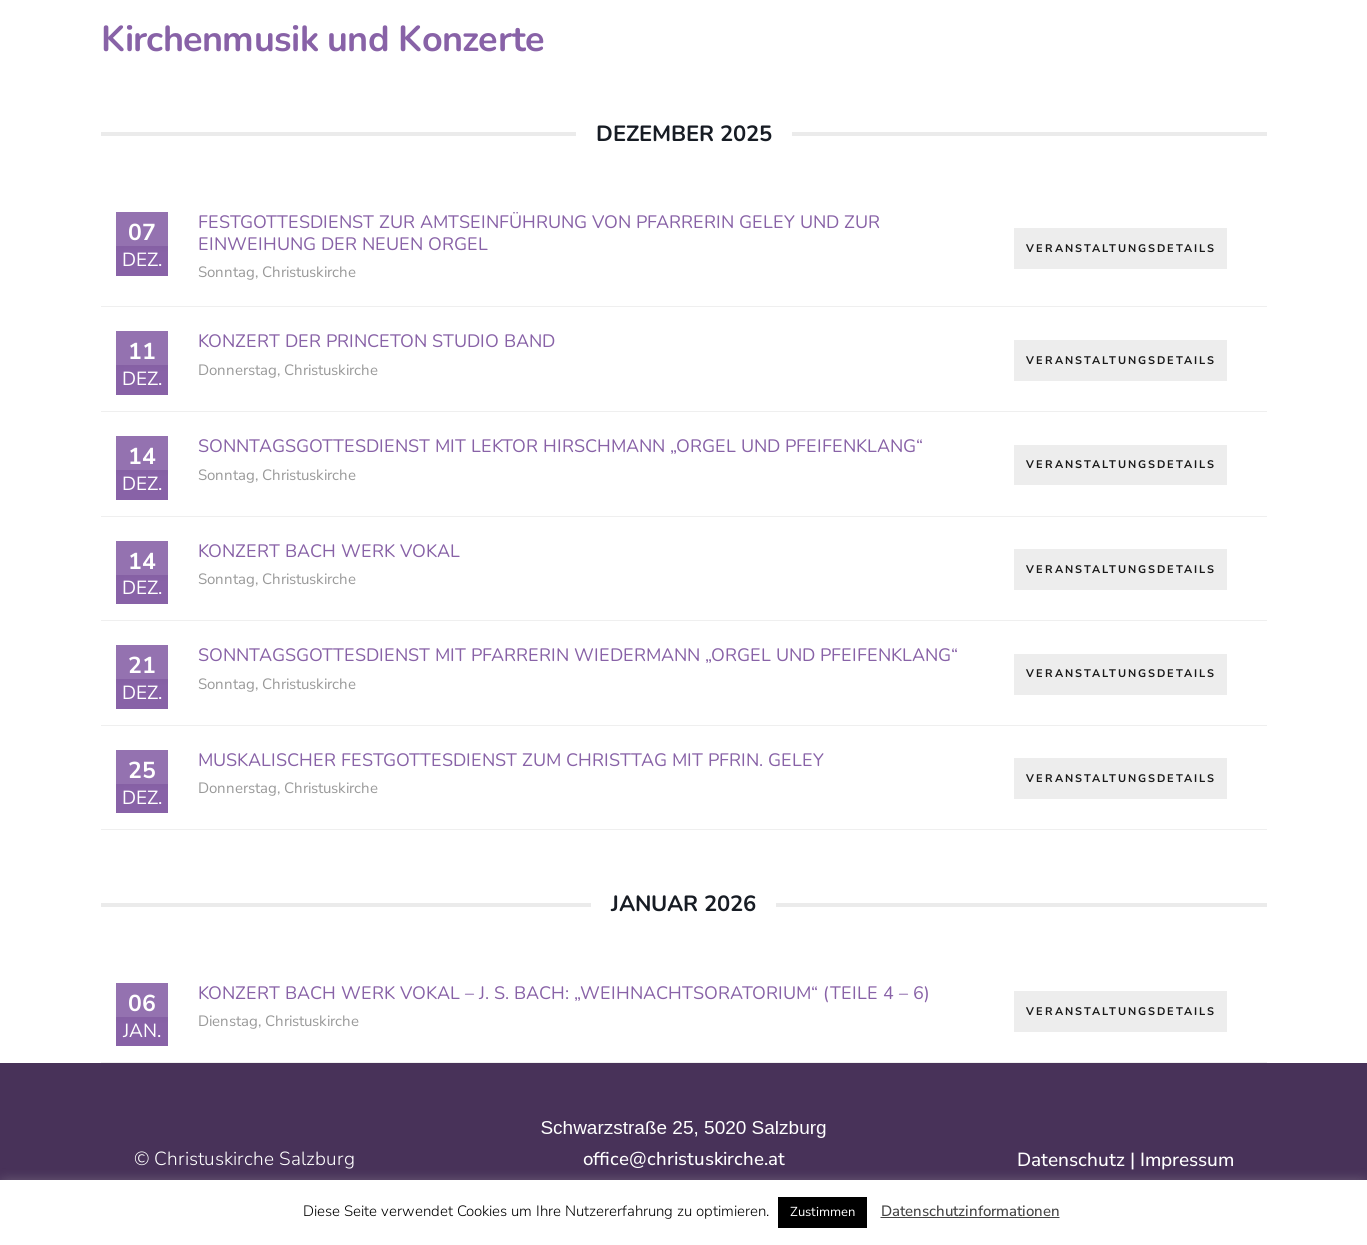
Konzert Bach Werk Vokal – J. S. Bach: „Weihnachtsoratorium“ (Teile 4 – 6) (564, 993)
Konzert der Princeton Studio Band (376, 341)
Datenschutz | (1078, 1160)
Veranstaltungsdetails (1121, 246)
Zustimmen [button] (822, 1212)
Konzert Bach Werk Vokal (329, 551)
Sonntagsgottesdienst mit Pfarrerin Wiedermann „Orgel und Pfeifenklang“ (578, 655)
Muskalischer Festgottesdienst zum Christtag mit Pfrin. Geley (511, 760)
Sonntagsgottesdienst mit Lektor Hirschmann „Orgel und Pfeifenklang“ (560, 446)
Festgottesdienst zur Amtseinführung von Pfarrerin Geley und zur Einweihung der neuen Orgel (539, 233)
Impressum (1187, 1160)
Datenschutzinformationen (970, 1211)
